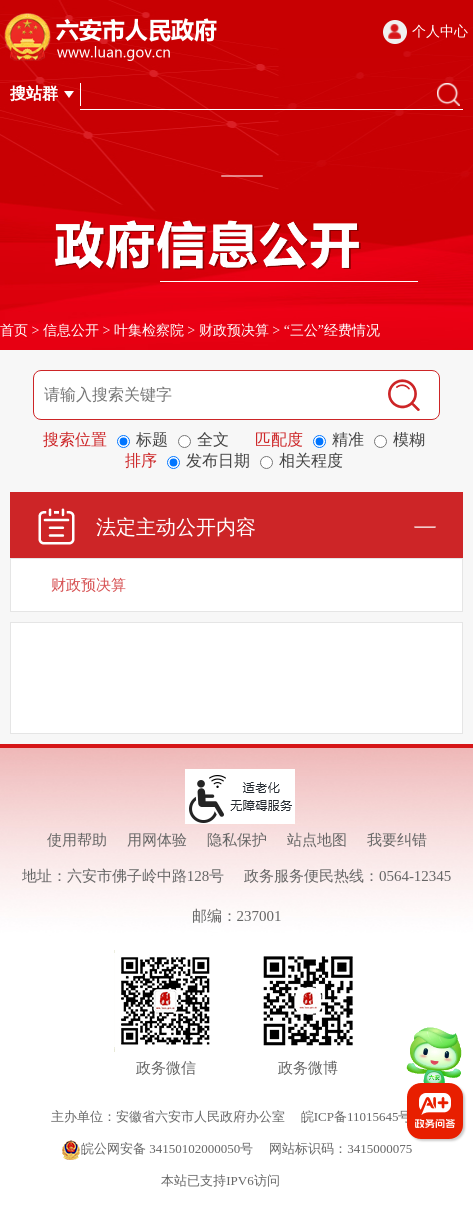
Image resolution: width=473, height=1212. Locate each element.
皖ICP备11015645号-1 (362, 1116)
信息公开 (71, 330)
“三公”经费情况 (332, 330)
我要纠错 (397, 840)
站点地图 (317, 840)
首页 (14, 330)
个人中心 (440, 31)
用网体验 (157, 840)
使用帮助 (77, 840)
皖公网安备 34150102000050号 (157, 1148)
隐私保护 (237, 840)
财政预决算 (234, 330)
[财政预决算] (236, 585)
